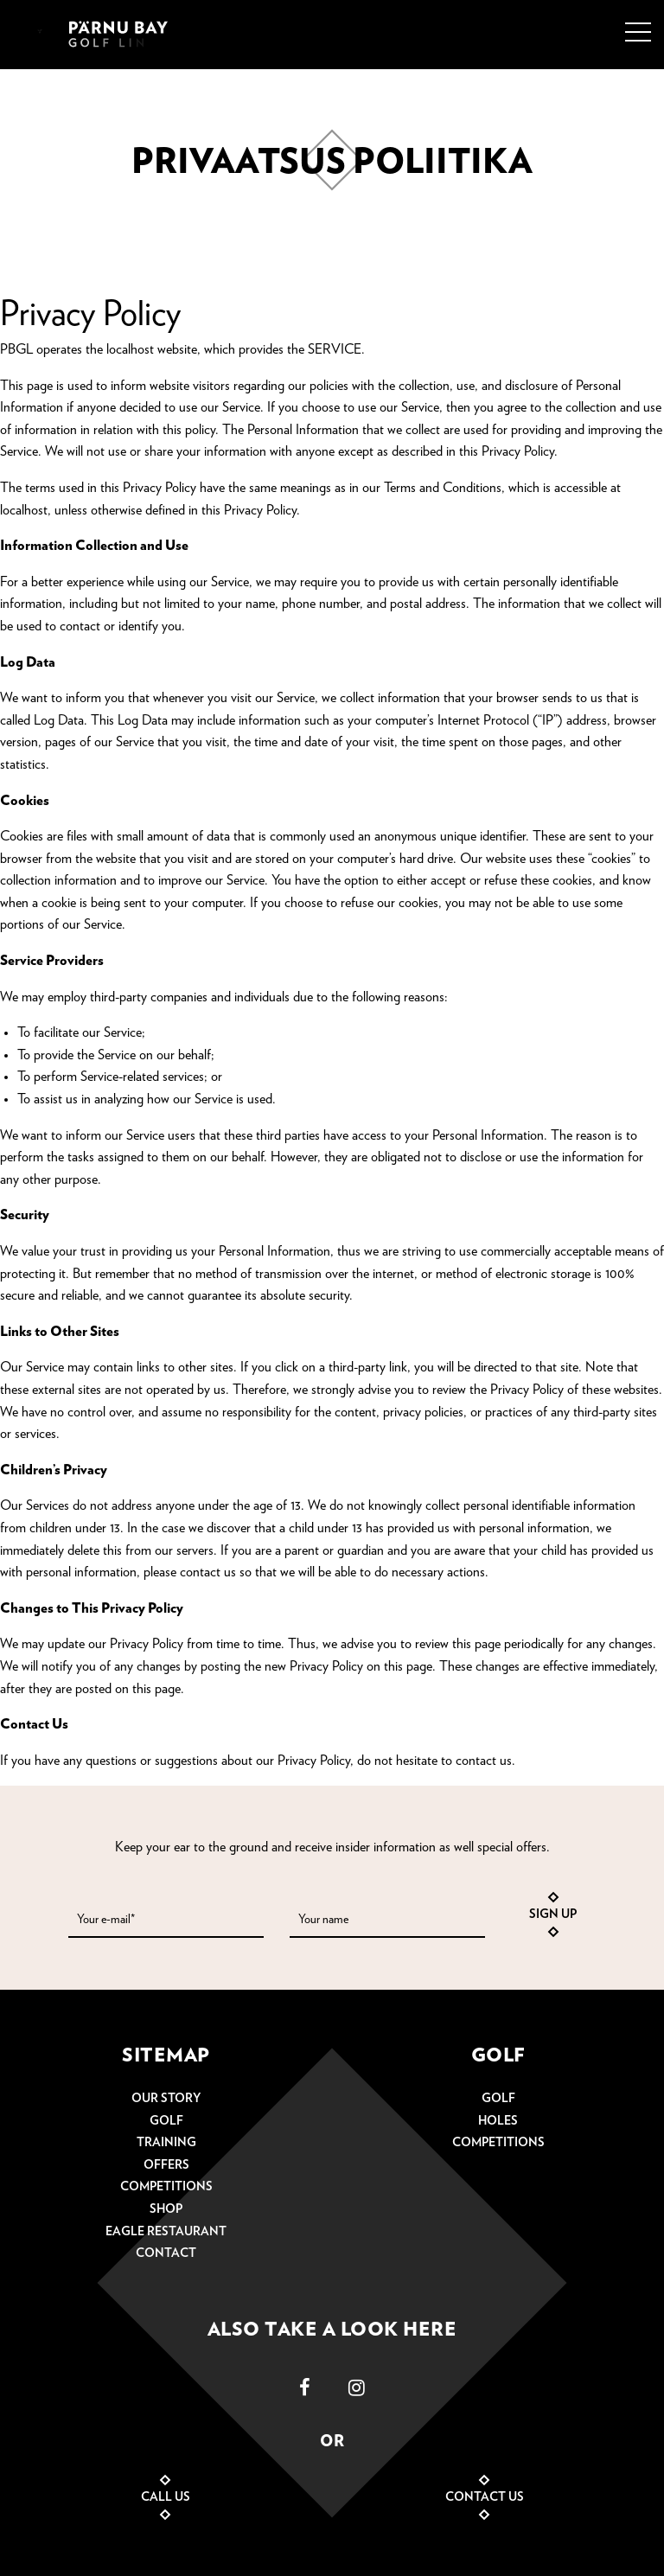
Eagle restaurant (166, 2232)
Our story (166, 2099)
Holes (498, 2121)
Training (166, 2143)
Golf (166, 2121)
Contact (166, 2253)
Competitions (166, 2187)
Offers (166, 2165)
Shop (166, 2209)
